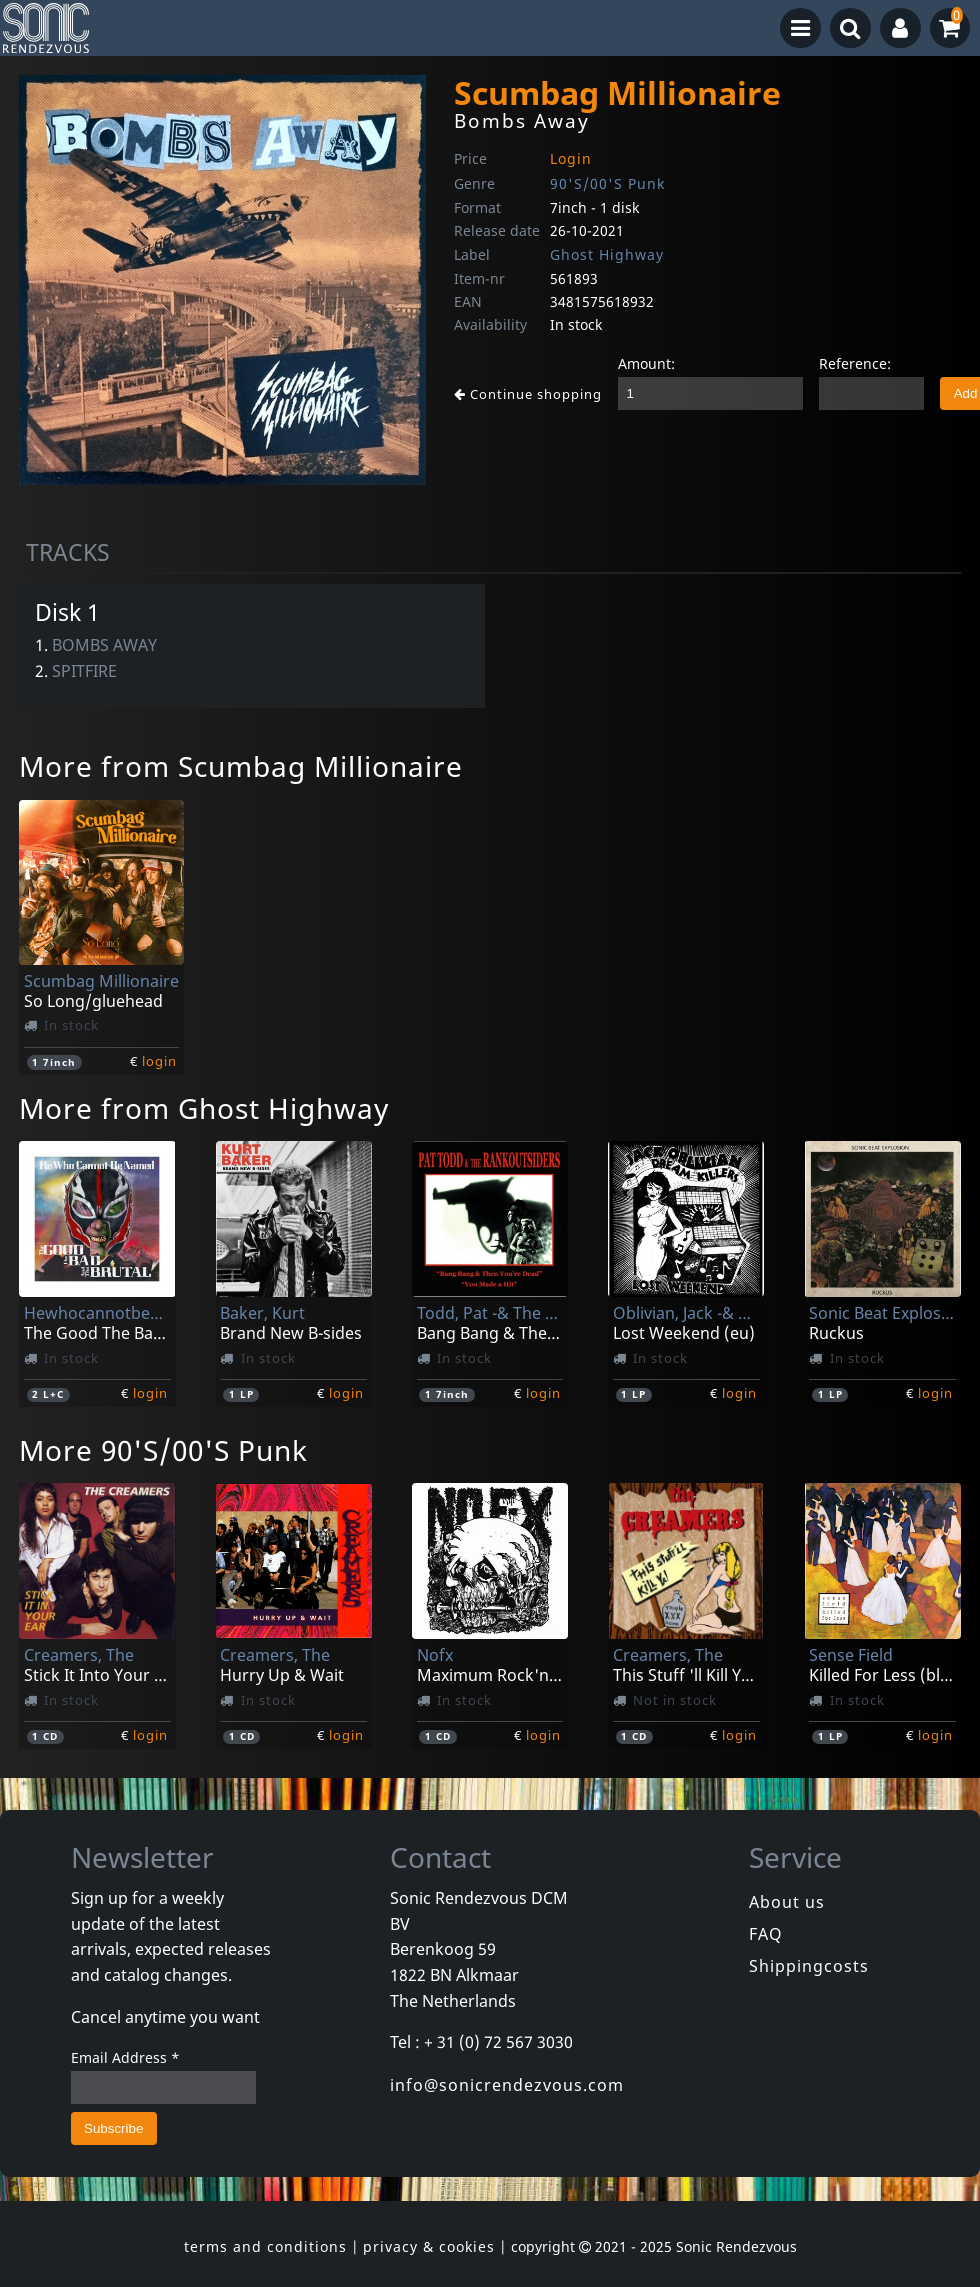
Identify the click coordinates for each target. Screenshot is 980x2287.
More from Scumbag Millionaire (241, 766)
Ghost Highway (607, 254)
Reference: (855, 363)
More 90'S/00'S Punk (163, 1450)
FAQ (766, 1934)
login (159, 1061)
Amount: (646, 363)
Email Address (125, 2057)
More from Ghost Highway (204, 1108)
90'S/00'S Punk (607, 183)
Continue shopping (528, 394)
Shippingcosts (809, 1966)
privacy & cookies (429, 2246)
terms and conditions (265, 2246)
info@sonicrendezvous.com (507, 2085)
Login (571, 158)
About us (787, 1902)
